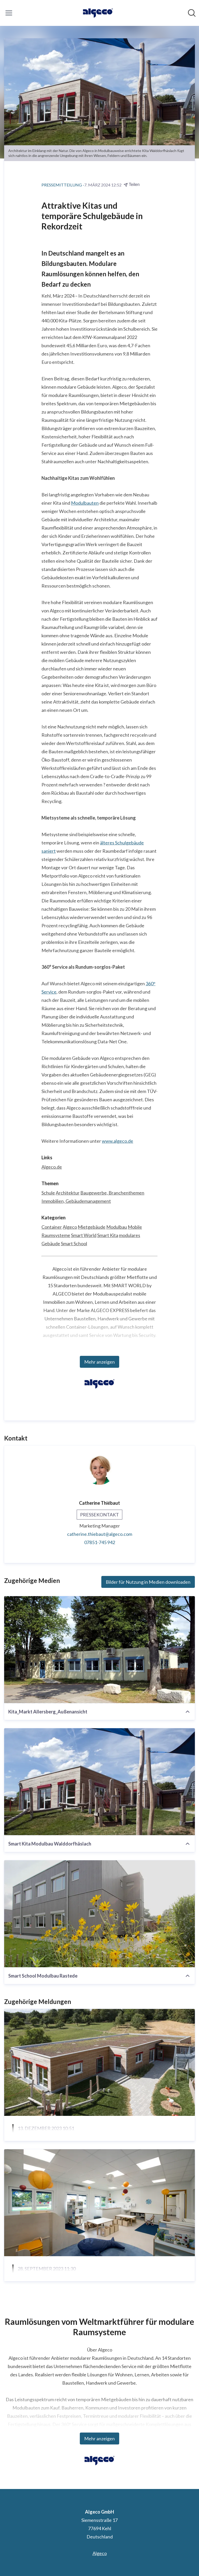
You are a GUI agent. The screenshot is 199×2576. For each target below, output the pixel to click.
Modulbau (116, 1227)
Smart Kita (107, 1235)
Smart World (83, 1235)
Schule (48, 1193)
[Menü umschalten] (9, 13)
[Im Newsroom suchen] (192, 13)
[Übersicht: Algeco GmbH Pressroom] (98, 13)
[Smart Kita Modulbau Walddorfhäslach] (99, 1781)
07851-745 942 (99, 1542)
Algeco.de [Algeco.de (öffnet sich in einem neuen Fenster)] (51, 1167)
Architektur (68, 1193)
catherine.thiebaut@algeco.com (99, 1534)
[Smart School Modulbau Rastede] (99, 1913)
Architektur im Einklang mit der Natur (66, 2141)
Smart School (74, 1243)
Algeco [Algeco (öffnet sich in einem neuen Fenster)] (100, 2553)
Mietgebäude (91, 1227)
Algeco (70, 1227)
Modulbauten (85, 503)
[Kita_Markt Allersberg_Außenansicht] (99, 1649)
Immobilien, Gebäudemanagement (76, 1201)
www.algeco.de (117, 1141)
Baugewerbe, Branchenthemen (112, 1193)
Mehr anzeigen (99, 1362)
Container (51, 1227)
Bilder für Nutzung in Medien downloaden (148, 1582)
